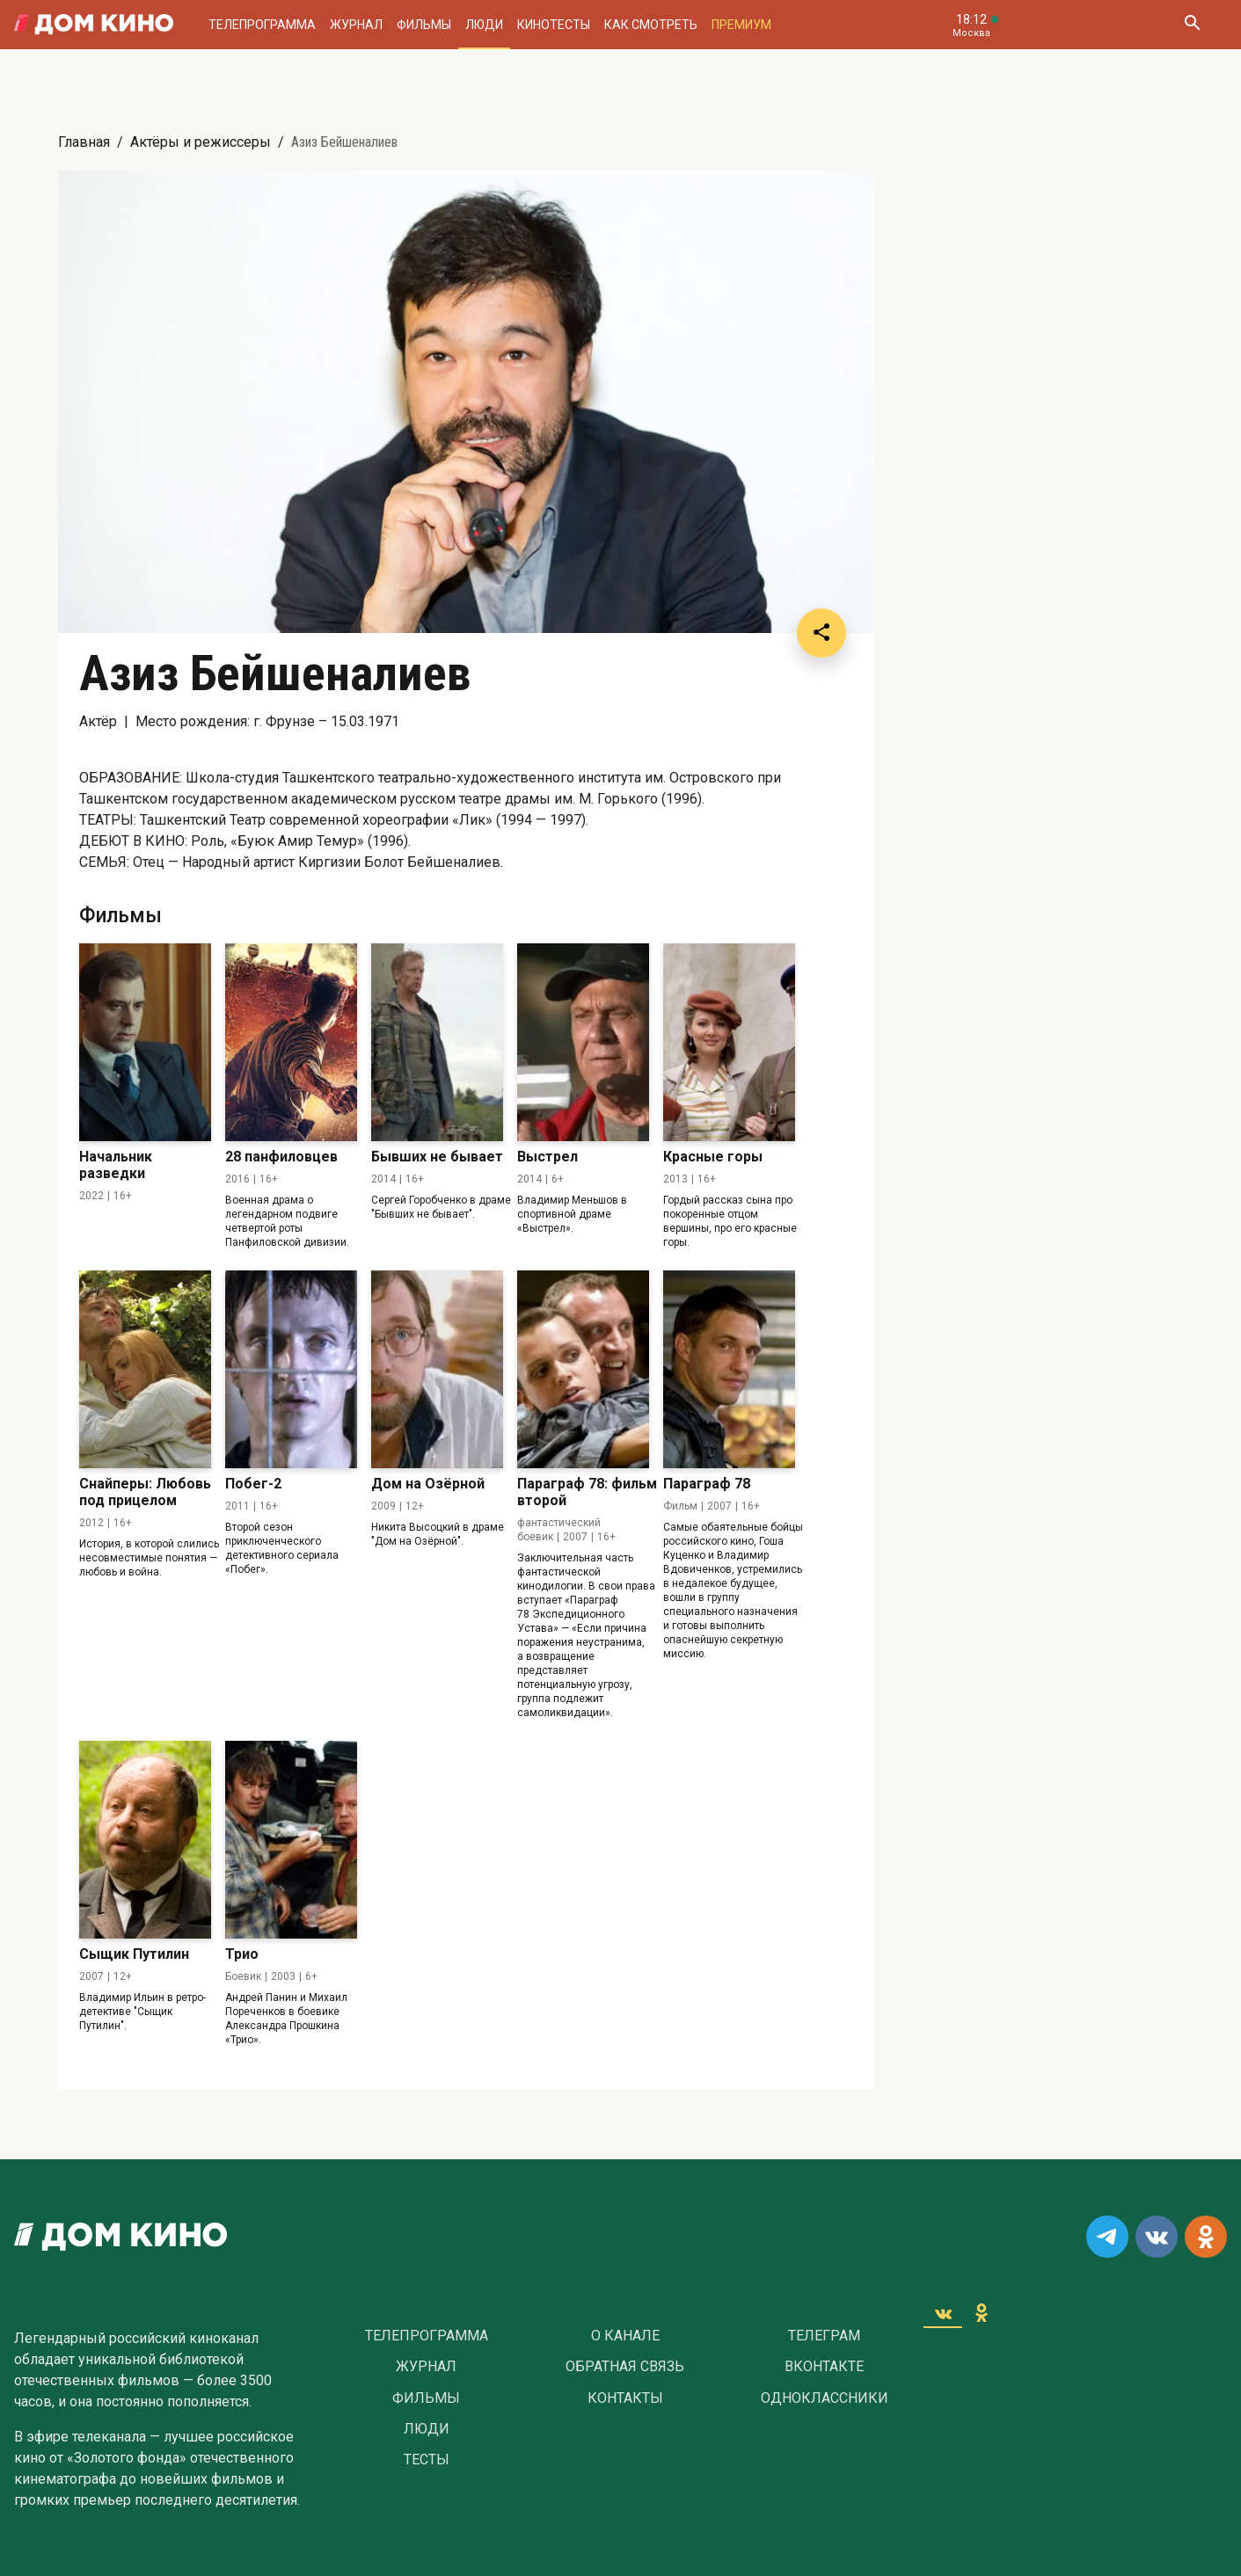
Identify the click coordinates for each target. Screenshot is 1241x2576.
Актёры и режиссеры (200, 142)
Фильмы (424, 25)
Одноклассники (824, 2398)
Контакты (625, 2398)
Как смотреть (650, 25)
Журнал (356, 25)
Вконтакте (824, 2367)
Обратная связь (625, 2367)
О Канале (625, 2336)
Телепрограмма (262, 25)
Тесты (426, 2460)
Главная (84, 142)
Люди (484, 25)
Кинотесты (553, 25)
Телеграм (824, 2336)
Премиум (741, 25)
